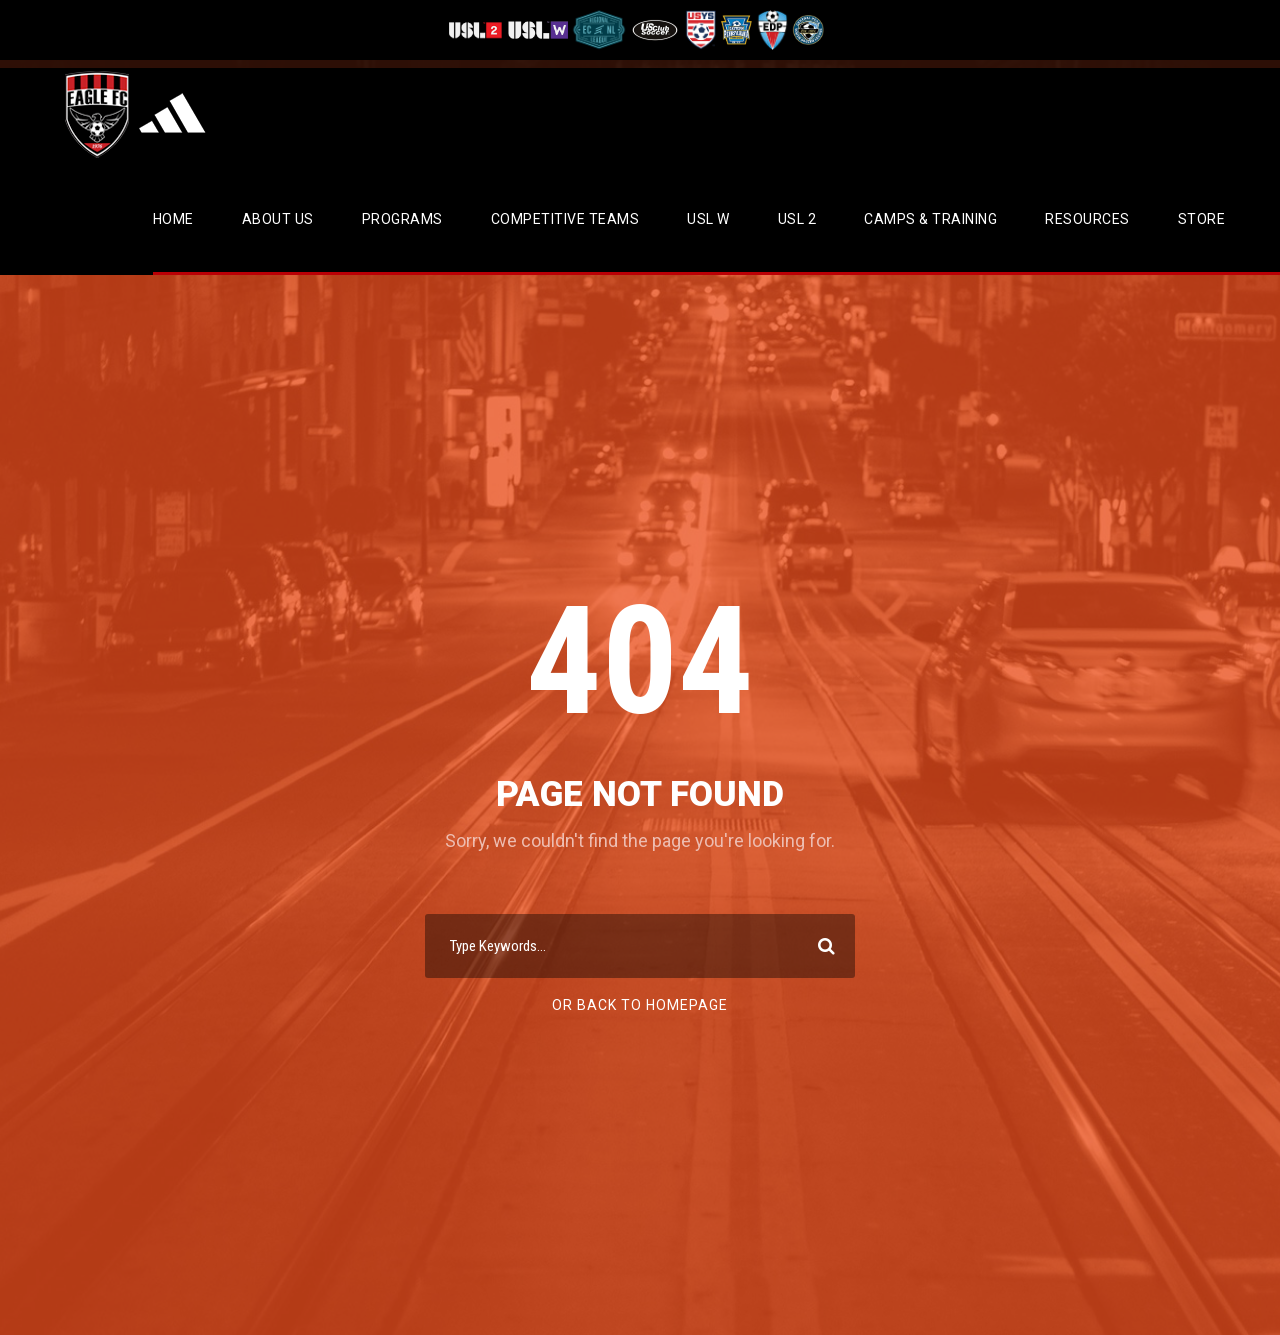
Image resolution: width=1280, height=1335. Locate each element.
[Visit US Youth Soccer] (699, 29)
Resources (1087, 219)
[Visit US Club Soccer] (655, 29)
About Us (278, 219)
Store (1202, 219)
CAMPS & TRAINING (930, 219)
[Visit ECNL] (599, 29)
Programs (402, 219)
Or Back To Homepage (640, 1005)
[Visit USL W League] (538, 29)
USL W (708, 219)
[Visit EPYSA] (735, 29)
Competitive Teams (565, 219)
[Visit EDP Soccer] (771, 29)
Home (173, 219)
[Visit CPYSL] (806, 29)
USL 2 (797, 219)
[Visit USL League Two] (477, 29)
